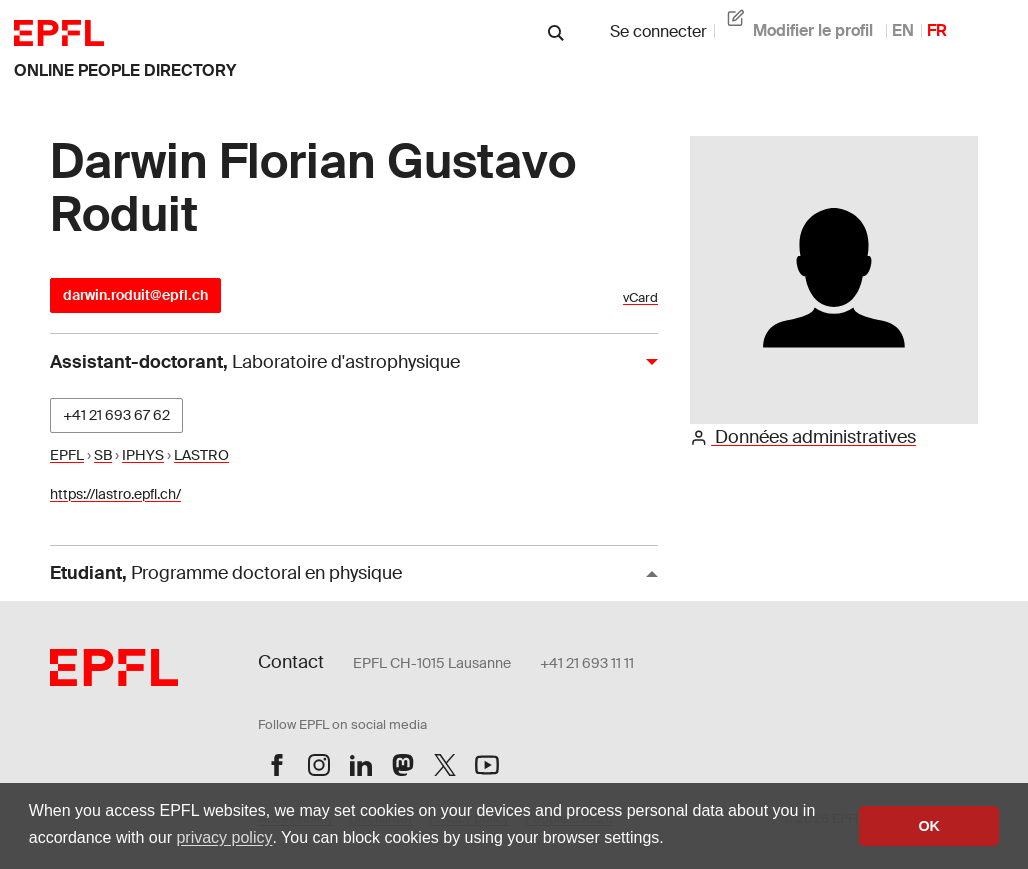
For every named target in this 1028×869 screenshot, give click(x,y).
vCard (640, 297)
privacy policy (224, 837)
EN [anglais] (903, 30)
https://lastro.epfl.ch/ (115, 494)
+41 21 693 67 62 (116, 415)
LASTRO (201, 455)
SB (103, 455)
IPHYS (143, 455)
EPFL (67, 455)
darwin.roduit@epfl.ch (135, 295)
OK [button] (929, 826)
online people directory (125, 70)
